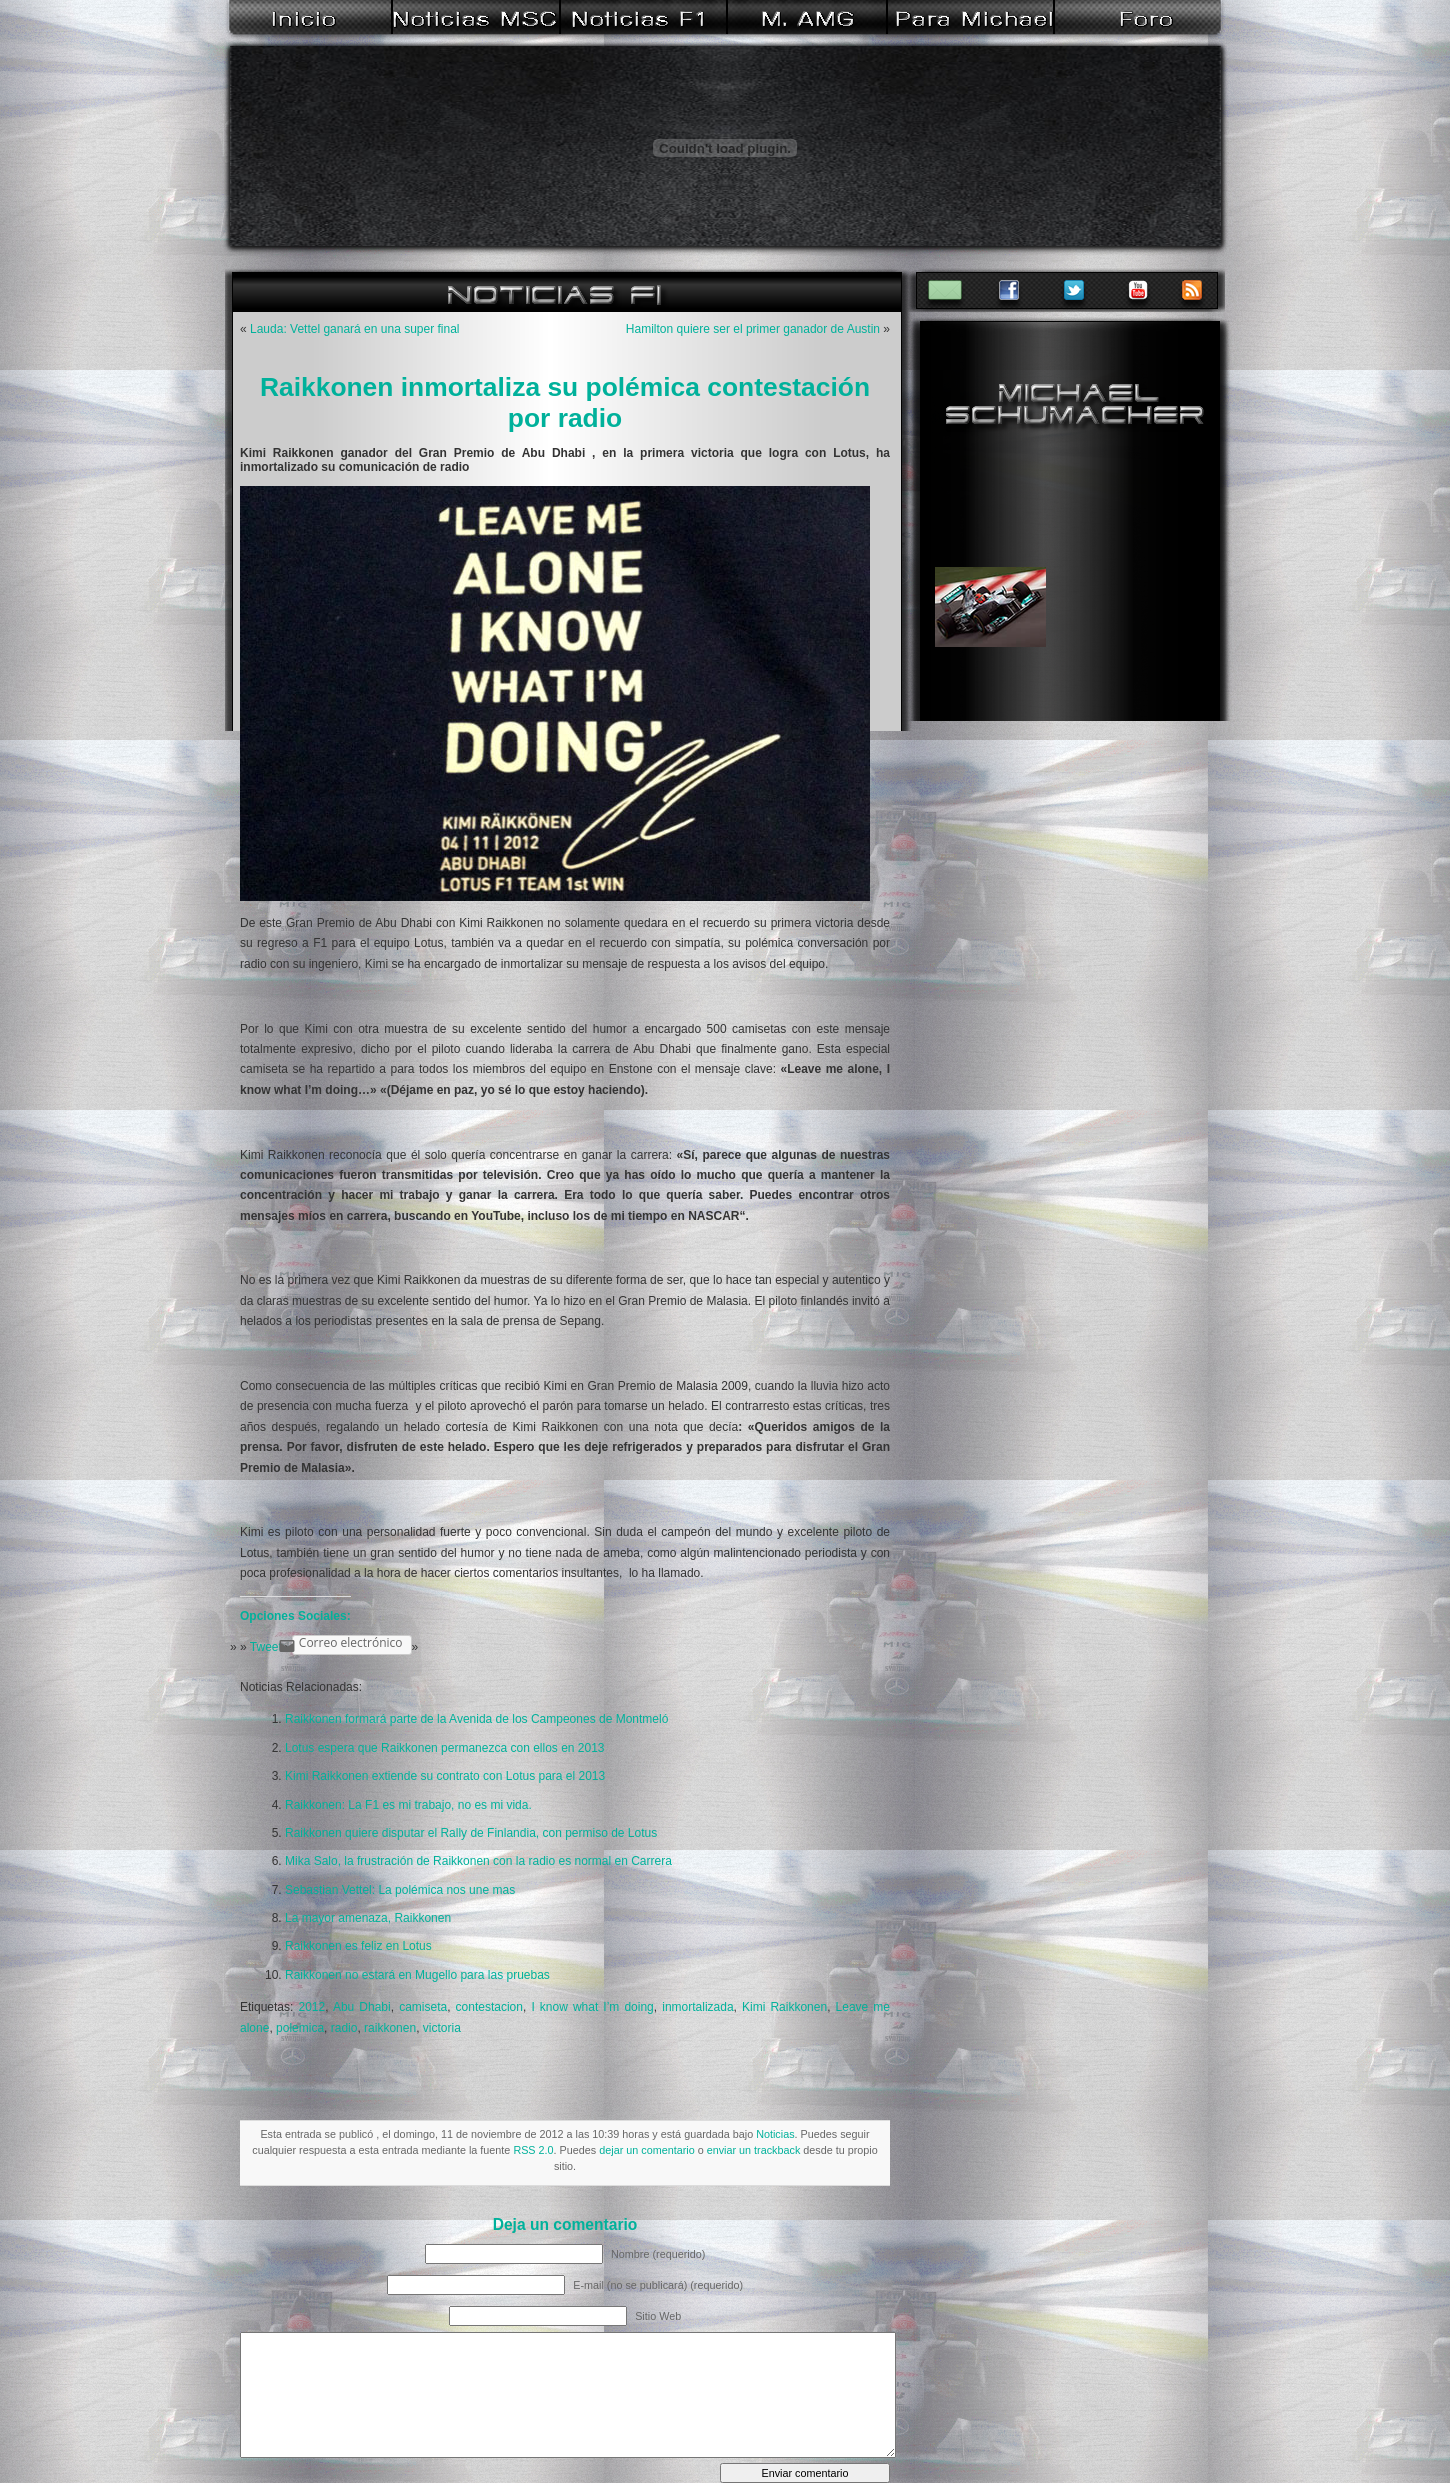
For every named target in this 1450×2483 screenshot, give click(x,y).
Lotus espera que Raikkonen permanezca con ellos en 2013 (445, 1748)
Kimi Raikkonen (784, 2007)
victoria (442, 2028)
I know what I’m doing (592, 2007)
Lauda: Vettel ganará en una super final (355, 329)
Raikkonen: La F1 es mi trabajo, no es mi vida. (408, 1805)
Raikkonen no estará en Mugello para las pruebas (417, 1975)
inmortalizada (697, 2007)
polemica (300, 2028)
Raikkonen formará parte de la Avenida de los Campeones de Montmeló (476, 1719)
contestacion (489, 2007)
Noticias (775, 2134)
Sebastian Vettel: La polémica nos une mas (400, 1890)
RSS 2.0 (533, 2150)
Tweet (266, 1647)
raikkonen (390, 2028)
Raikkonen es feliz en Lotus (358, 1946)
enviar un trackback (754, 2150)
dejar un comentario (646, 2150)
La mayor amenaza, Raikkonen (368, 1918)
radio (344, 2028)
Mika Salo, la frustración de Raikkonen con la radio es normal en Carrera (478, 1861)
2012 (311, 2007)
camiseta (423, 2007)
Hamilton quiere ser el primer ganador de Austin (753, 329)
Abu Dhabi (362, 2007)
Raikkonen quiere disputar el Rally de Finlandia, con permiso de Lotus (471, 1833)
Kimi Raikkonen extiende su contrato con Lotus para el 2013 (445, 1776)
